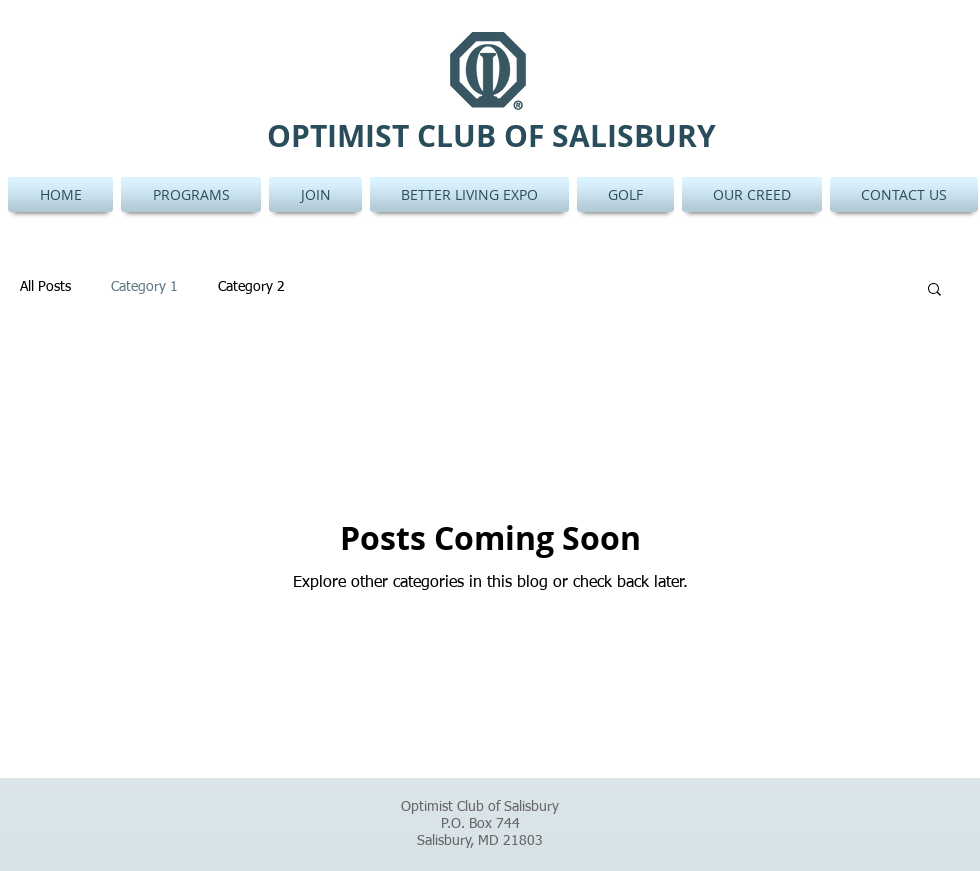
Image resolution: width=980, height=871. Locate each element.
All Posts (45, 287)
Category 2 (251, 287)
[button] (934, 290)
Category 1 (144, 287)
